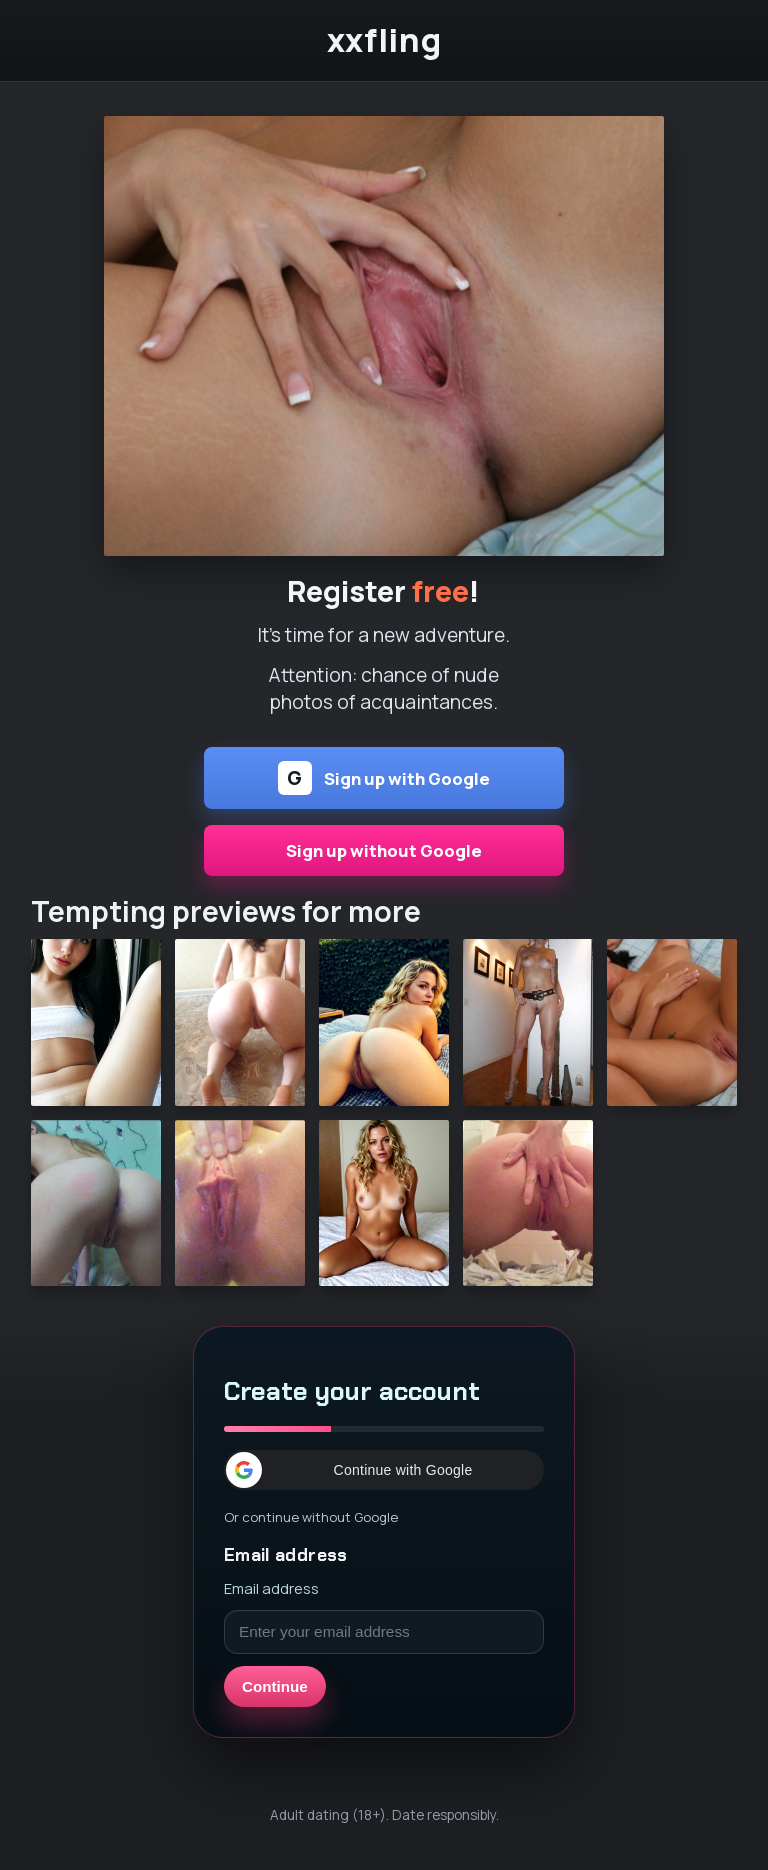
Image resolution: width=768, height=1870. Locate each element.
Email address (271, 1588)
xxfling (384, 40)
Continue (275, 1686)
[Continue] (384, 336)
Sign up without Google (384, 850)
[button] (384, 1470)
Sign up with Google (384, 778)
